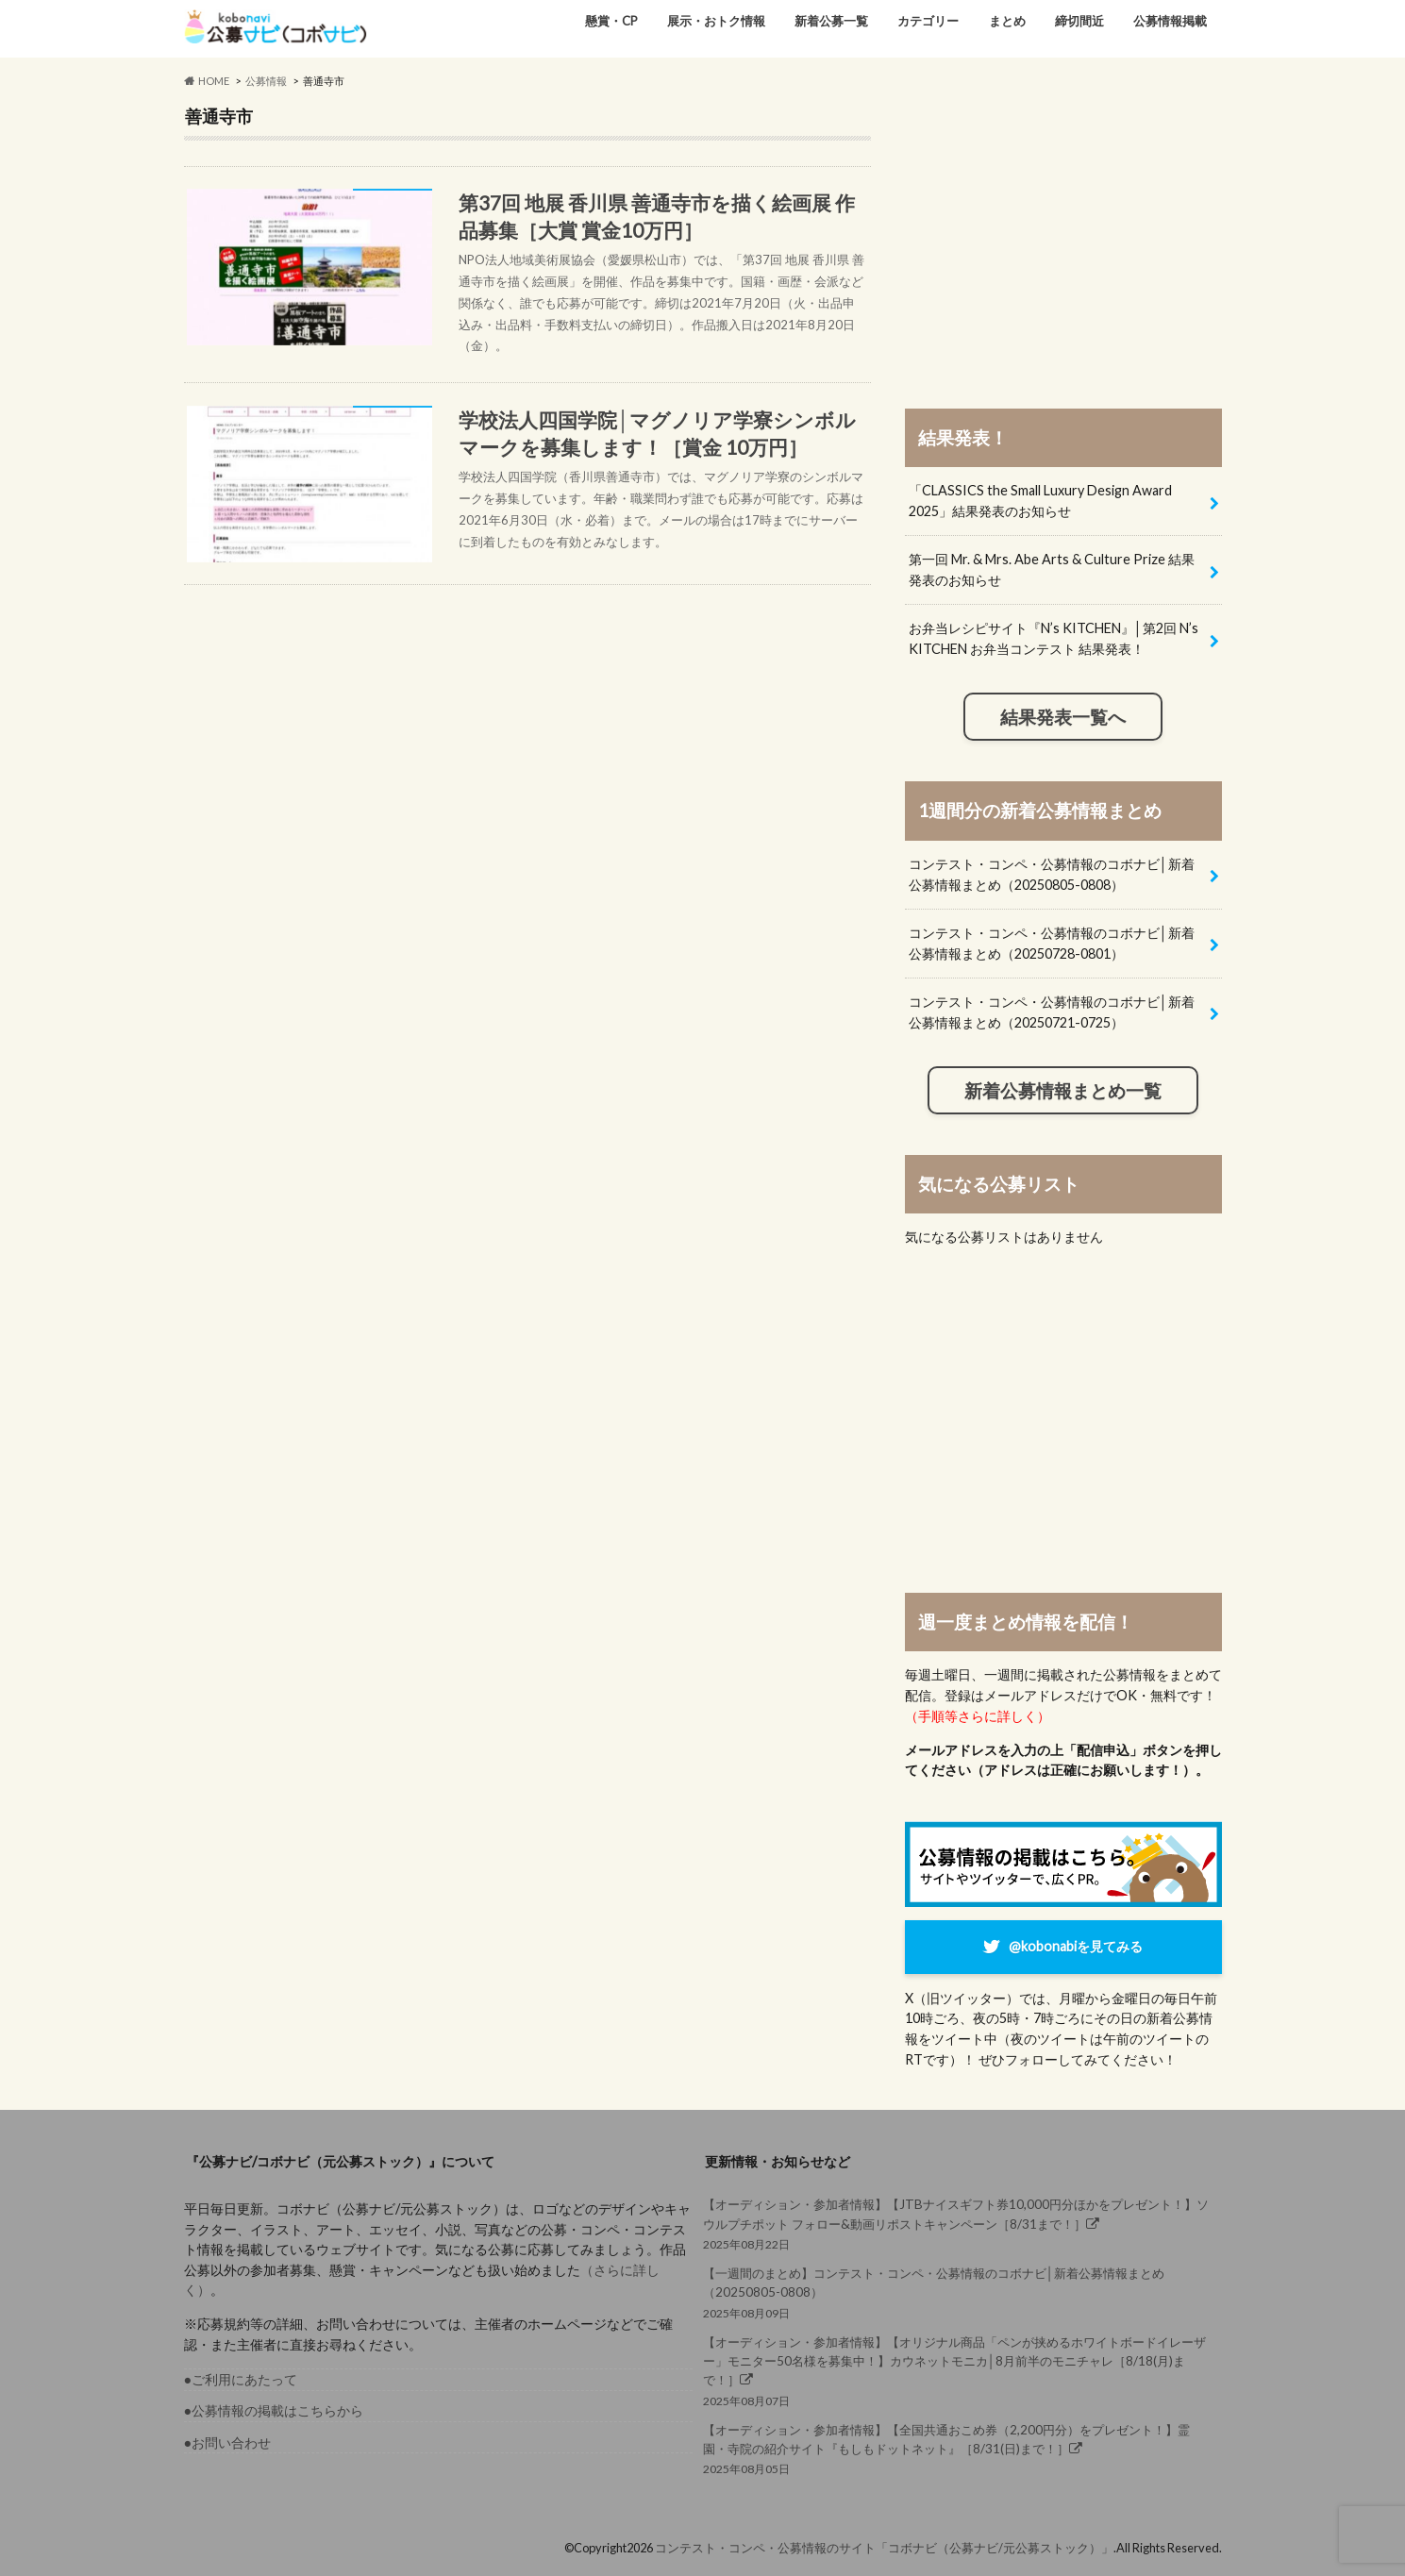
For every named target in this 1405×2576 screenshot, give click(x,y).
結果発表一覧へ (1063, 717)
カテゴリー (928, 20)
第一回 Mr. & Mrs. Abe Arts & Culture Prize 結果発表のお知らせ (1052, 569)
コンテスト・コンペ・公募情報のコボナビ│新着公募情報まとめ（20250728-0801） (1052, 943)
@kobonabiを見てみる (1076, 1946)
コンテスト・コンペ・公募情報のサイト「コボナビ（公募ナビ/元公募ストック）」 (884, 2547)
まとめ (1007, 20)
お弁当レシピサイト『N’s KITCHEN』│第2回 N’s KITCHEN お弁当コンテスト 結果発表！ (1053, 638)
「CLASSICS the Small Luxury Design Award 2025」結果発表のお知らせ (1040, 500)
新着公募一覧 (831, 20)
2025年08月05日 (957, 2448)
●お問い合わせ (228, 2442)
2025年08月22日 (957, 2222)
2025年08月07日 (957, 2370)
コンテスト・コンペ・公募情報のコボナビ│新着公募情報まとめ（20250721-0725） (1052, 1012)
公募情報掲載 (1170, 20)
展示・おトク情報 (716, 20)
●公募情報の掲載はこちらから (274, 2410)
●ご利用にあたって (241, 2379)
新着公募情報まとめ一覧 (1063, 1090)
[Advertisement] (1063, 238)
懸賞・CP (611, 20)
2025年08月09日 (957, 2291)
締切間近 (1079, 20)
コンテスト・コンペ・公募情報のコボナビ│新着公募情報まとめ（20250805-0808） (1052, 874)
